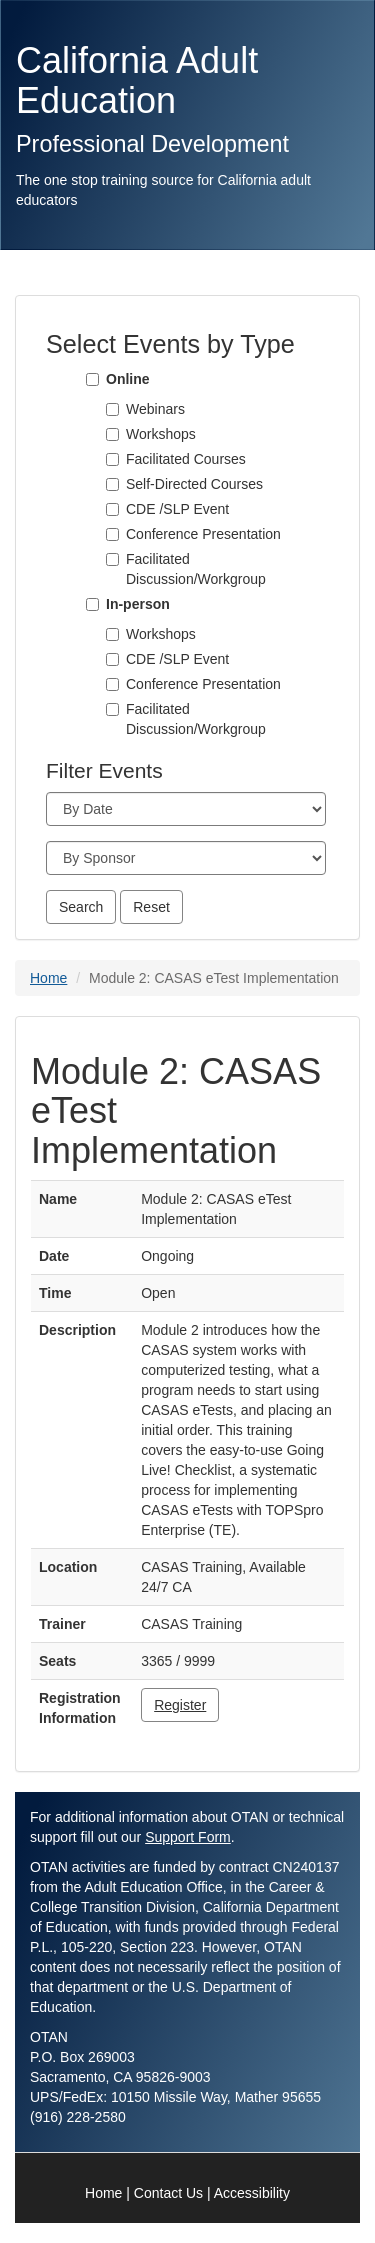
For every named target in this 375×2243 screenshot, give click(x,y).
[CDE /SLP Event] (112, 509)
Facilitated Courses (186, 459)
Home (48, 978)
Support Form (188, 1837)
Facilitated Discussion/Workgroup (196, 569)
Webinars (155, 409)
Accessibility (252, 2193)
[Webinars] (112, 409)
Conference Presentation (203, 534)
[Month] (186, 809)
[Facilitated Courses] (112, 459)
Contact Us (168, 2193)
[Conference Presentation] (112, 534)
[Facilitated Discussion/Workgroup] (112, 559)
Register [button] (180, 1705)
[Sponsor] (186, 858)
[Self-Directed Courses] (112, 484)
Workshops (161, 434)
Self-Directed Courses (194, 484)
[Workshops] (112, 434)
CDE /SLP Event (177, 509)
